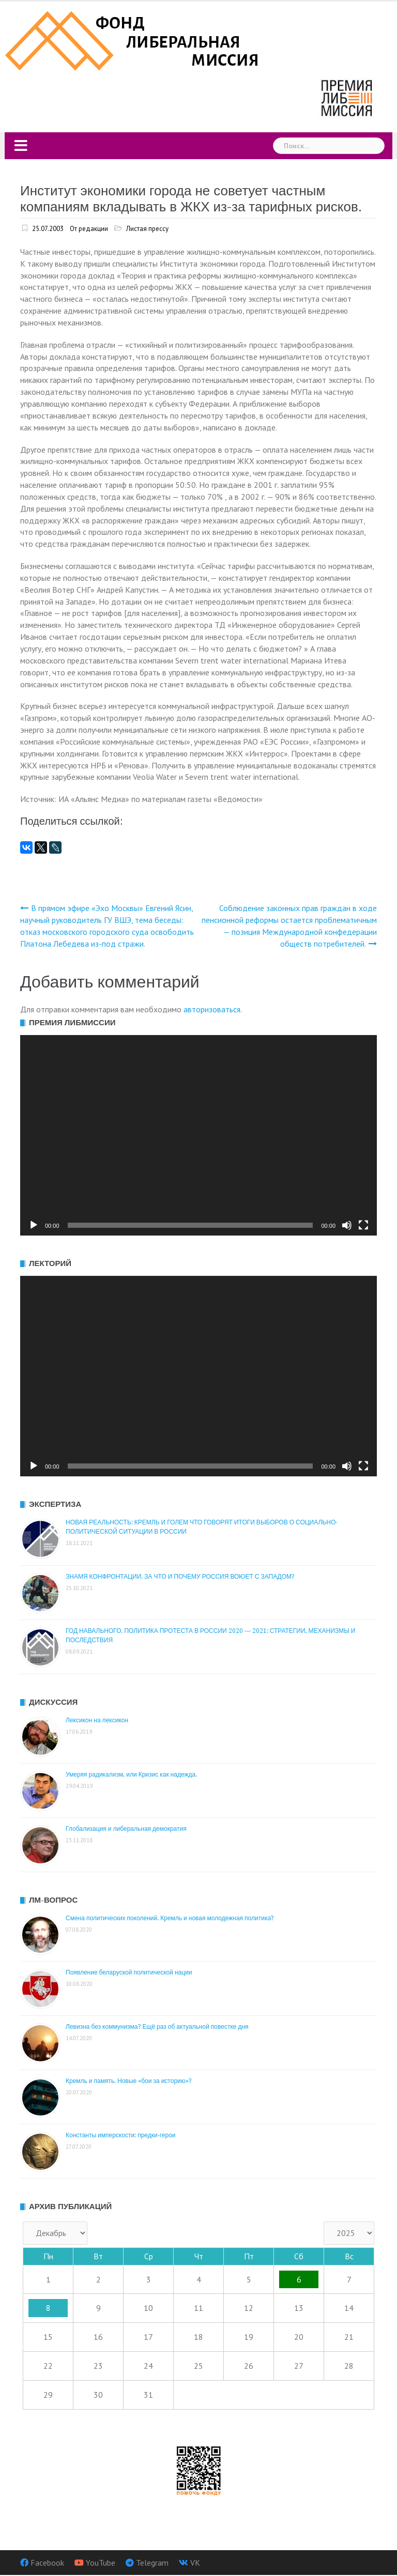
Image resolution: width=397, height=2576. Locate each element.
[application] (198, 1135)
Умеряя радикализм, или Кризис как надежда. (131, 1774)
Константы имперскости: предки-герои (121, 2135)
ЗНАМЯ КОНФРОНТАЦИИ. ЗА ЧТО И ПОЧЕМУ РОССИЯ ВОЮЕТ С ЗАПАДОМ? (180, 1576)
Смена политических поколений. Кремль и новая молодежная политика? (170, 1918)
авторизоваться (212, 1009)
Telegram (152, 2562)
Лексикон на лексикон (97, 1720)
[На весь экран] (363, 1225)
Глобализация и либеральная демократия (126, 1828)
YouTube (100, 2562)
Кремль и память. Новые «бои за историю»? (129, 2081)
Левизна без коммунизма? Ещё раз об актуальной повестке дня (157, 2026)
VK (195, 2562)
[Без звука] (347, 1225)
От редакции (89, 228)
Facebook (47, 2562)
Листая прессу (147, 228)
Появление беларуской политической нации (129, 1972)
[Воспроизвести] (33, 1225)
